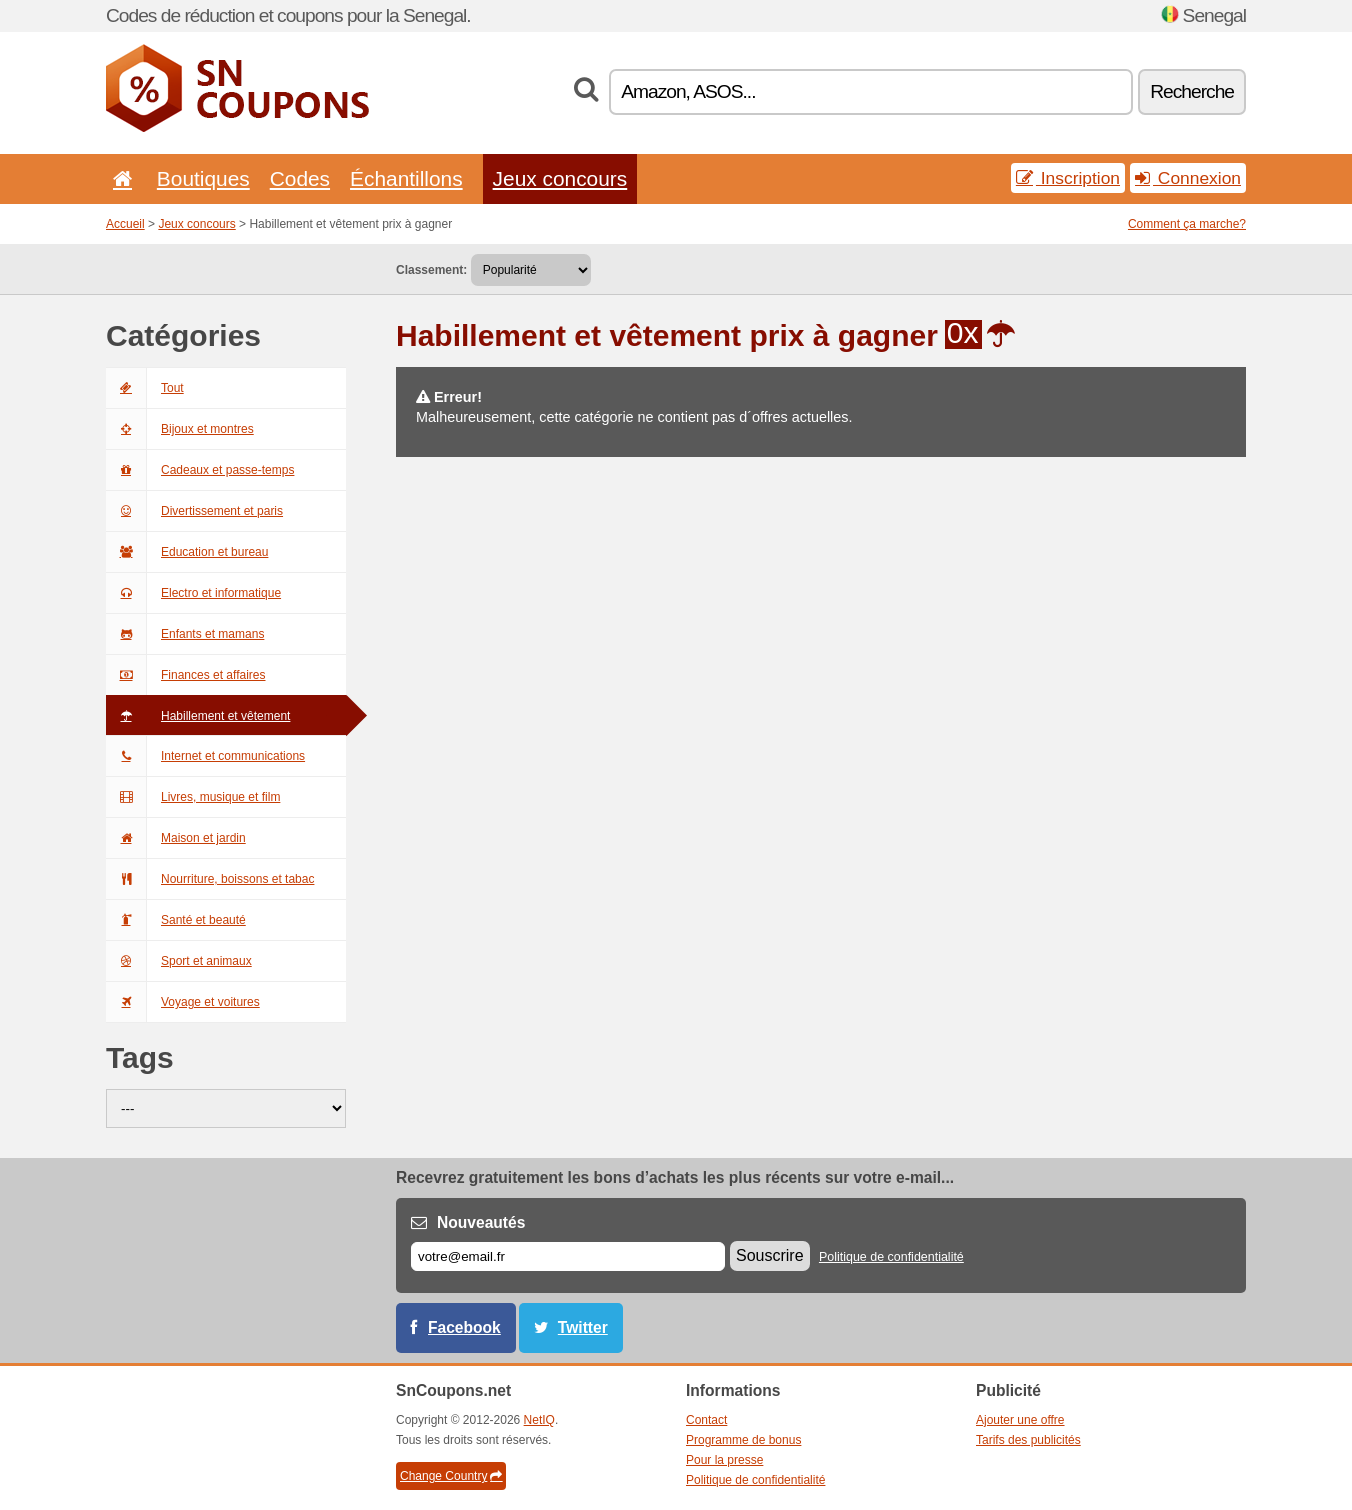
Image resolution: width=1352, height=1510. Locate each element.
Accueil (125, 224)
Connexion (1188, 178)
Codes (300, 178)
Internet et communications (205, 756)
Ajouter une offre (1020, 1420)
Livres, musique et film (193, 797)
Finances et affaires (186, 675)
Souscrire (770, 1255)
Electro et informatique (193, 593)
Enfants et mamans (185, 634)
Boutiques (203, 178)
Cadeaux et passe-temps (200, 470)
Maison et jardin (176, 838)
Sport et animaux (179, 961)
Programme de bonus (743, 1440)
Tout (145, 388)
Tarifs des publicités (1028, 1440)
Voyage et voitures (183, 1002)
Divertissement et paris (194, 511)
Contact (706, 1420)
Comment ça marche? (1187, 224)
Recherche (1192, 91)
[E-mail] (568, 1256)
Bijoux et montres (180, 429)
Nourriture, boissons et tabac (210, 879)
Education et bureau (187, 552)
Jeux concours (560, 178)
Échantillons (406, 178)
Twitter (583, 1327)
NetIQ (539, 1420)
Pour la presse (724, 1460)
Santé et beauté (176, 920)
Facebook (464, 1327)
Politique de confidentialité (891, 1257)
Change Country (451, 1476)
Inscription (1068, 178)
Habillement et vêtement (198, 716)
